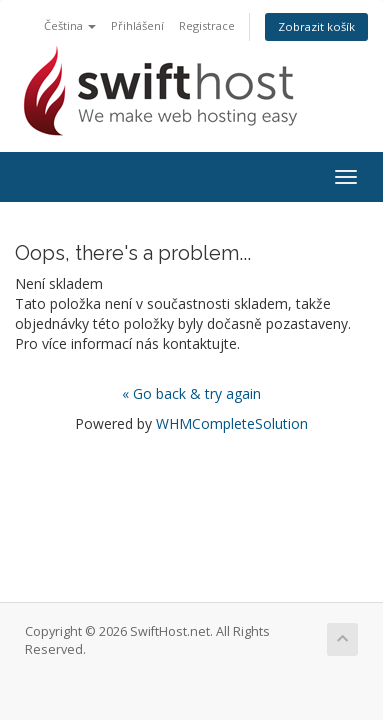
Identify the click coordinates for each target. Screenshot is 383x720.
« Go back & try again (191, 393)
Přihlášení (137, 25)
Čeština (70, 25)
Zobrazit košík (316, 26)
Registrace (207, 25)
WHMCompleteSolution (232, 423)
